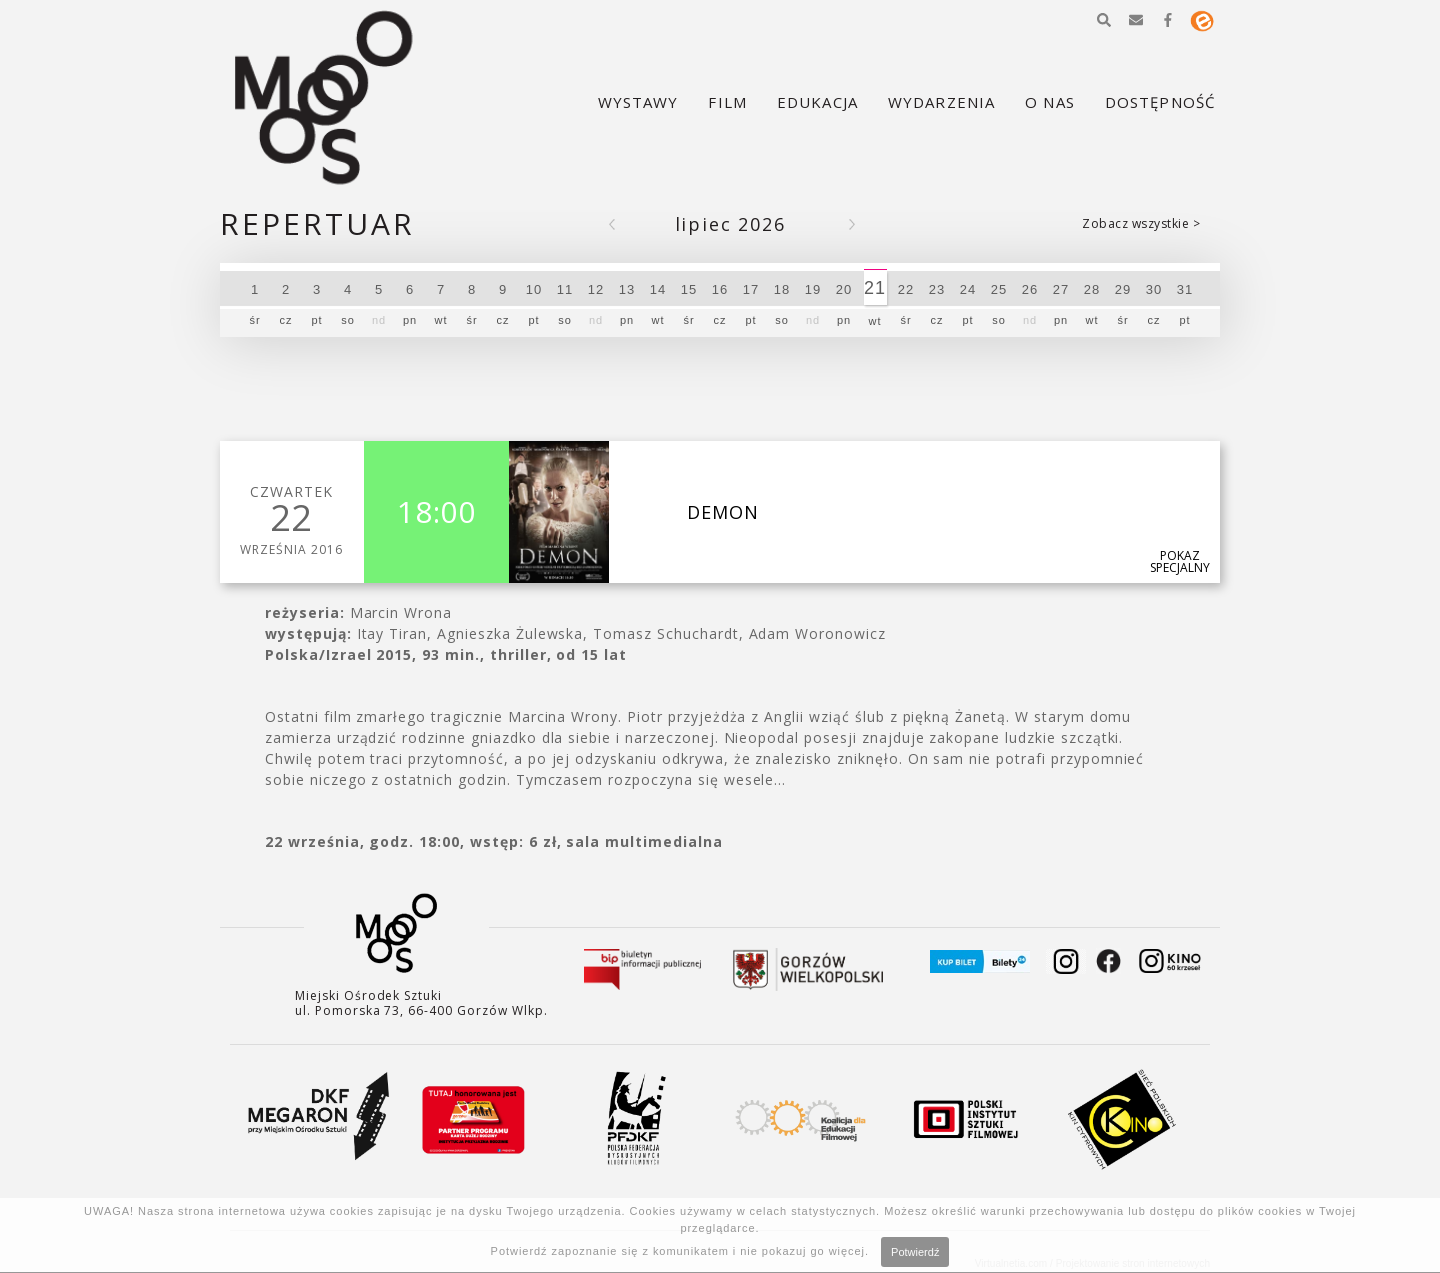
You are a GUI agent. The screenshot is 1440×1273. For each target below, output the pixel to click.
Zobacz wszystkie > (1141, 223)
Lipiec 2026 (730, 224)
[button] (1104, 20)
